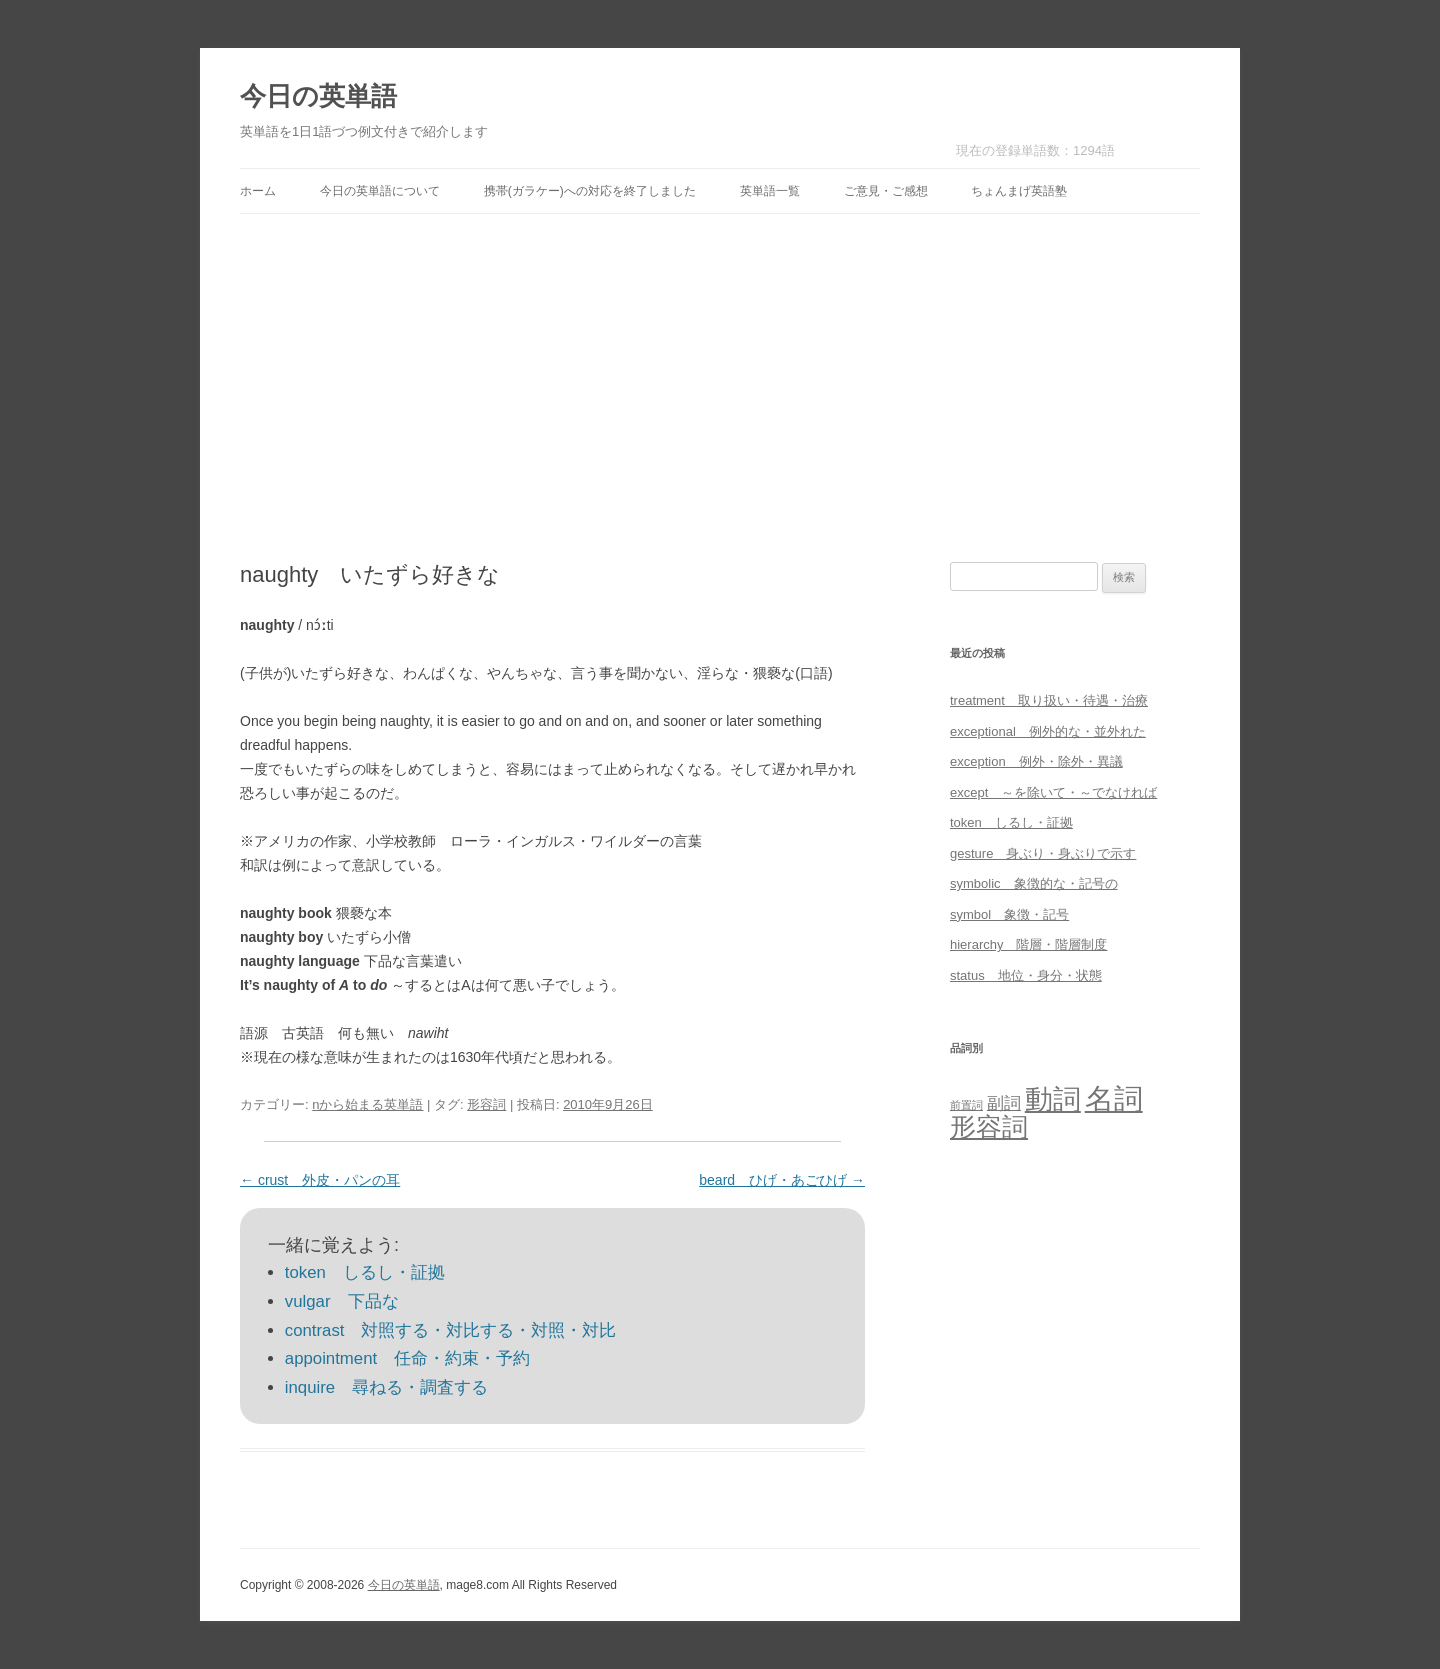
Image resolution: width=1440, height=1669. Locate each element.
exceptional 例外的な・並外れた (1048, 731)
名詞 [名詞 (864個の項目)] (1114, 1098)
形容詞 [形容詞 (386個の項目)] (989, 1127)
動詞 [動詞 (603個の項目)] (1053, 1099)
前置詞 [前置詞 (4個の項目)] (966, 1105)
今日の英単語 (318, 96)
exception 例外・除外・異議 (1036, 761)
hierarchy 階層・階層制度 (1028, 944)
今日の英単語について (380, 191)
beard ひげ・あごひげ (782, 1180)
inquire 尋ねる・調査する (386, 1387)
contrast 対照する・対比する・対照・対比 (451, 1330)
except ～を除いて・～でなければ (1053, 792)
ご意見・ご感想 (886, 191)
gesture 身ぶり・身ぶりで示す (1043, 853)
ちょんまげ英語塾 (1019, 191)
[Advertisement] (720, 388)
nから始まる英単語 (367, 1104)
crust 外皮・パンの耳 (320, 1180)
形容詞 (486, 1104)
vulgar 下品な (342, 1301)
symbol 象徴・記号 (1009, 914)
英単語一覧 (770, 191)
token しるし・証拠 (365, 1272)
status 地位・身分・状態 (1026, 975)
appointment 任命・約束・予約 (407, 1358)
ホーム (258, 191)
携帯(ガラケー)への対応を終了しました (590, 191)
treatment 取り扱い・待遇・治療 (1049, 700)
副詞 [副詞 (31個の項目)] (1004, 1103)
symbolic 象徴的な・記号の (1034, 883)
